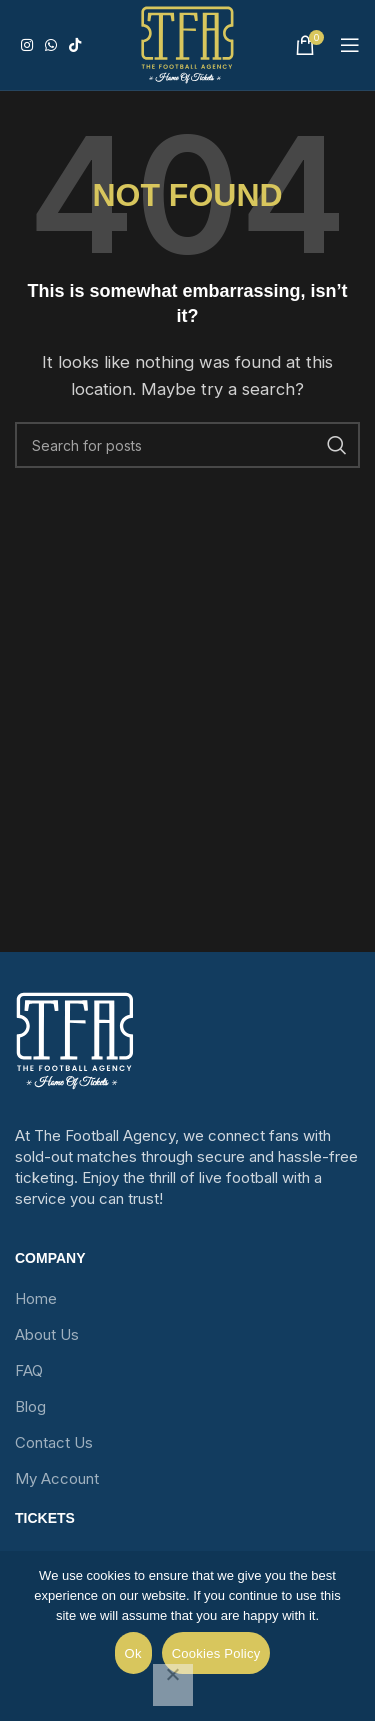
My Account (57, 1478)
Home (36, 1298)
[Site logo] (187, 45)
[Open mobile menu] (350, 45)
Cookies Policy (216, 1653)
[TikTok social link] (75, 45)
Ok (133, 1653)
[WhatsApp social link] (51, 45)
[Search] (187, 445)
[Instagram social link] (27, 45)
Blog (30, 1406)
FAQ (29, 1370)
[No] (173, 1685)
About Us (47, 1334)
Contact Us (54, 1442)
